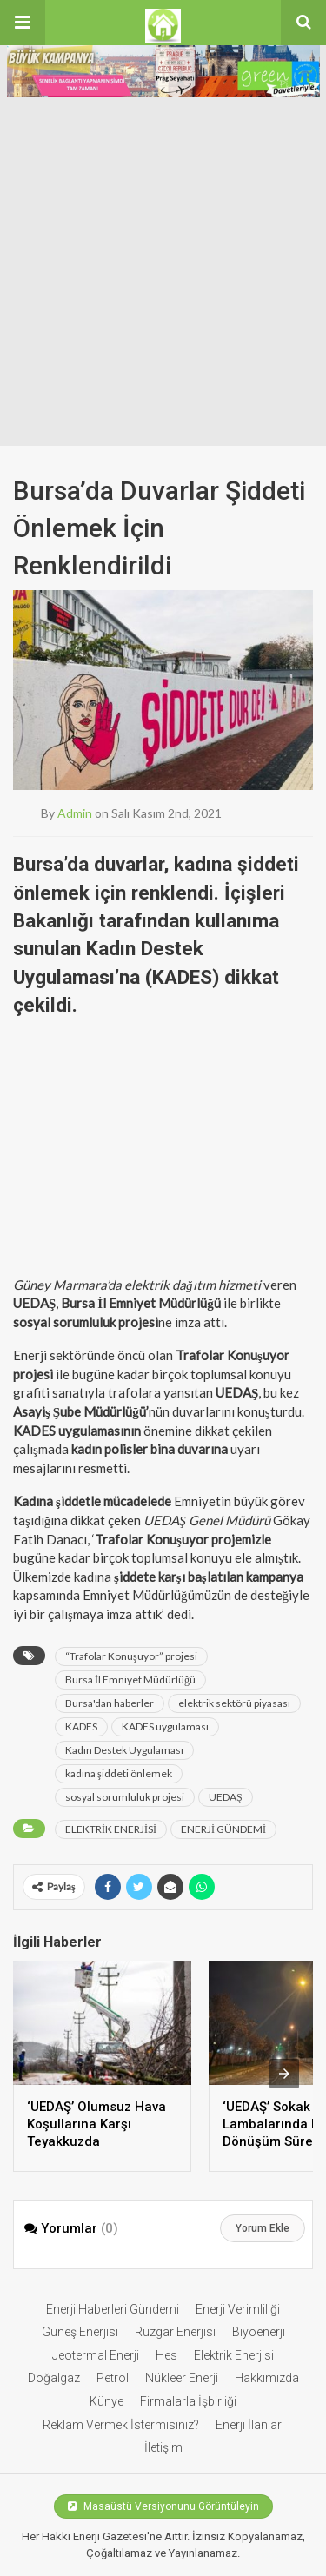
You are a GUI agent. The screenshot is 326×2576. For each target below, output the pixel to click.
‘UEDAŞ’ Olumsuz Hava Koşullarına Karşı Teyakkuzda (96, 2124)
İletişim (163, 2447)
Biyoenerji (258, 2332)
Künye (106, 2401)
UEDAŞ (226, 1796)
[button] (22, 22)
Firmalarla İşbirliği (188, 2401)
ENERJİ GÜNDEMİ (223, 1829)
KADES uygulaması (165, 1726)
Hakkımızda (267, 2378)
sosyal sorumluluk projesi (124, 1796)
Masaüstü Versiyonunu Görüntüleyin (163, 2506)
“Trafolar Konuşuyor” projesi (131, 1656)
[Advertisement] (163, 274)
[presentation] (284, 2073)
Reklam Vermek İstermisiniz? (121, 2425)
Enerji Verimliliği (238, 2309)
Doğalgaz (54, 2378)
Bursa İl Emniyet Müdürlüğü (130, 1679)
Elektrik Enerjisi (234, 2355)
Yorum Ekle (262, 2228)
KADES (81, 1726)
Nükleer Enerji (181, 2378)
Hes (166, 2355)
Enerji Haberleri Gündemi (112, 2309)
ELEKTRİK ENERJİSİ (110, 1829)
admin (74, 813)
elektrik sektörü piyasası (234, 1703)
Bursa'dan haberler (109, 1703)
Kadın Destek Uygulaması (124, 1749)
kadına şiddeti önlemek (118, 1773)
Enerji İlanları (250, 2425)
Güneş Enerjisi (80, 2332)
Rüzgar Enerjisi (175, 2332)
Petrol (112, 2378)
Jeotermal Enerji (95, 2355)
